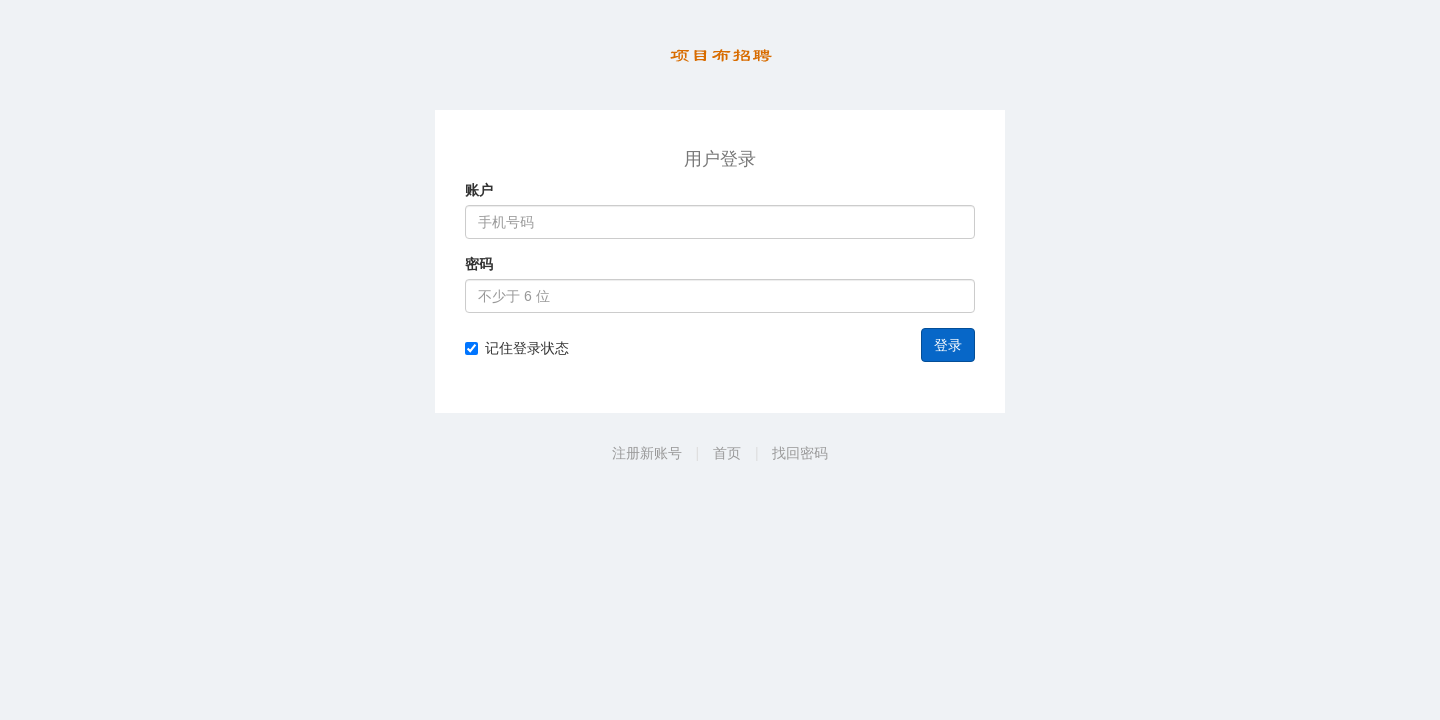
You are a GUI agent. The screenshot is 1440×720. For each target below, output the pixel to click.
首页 (727, 453)
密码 (479, 264)
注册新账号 (647, 453)
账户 (479, 190)
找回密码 (800, 453)
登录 (948, 345)
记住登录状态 (517, 348)
